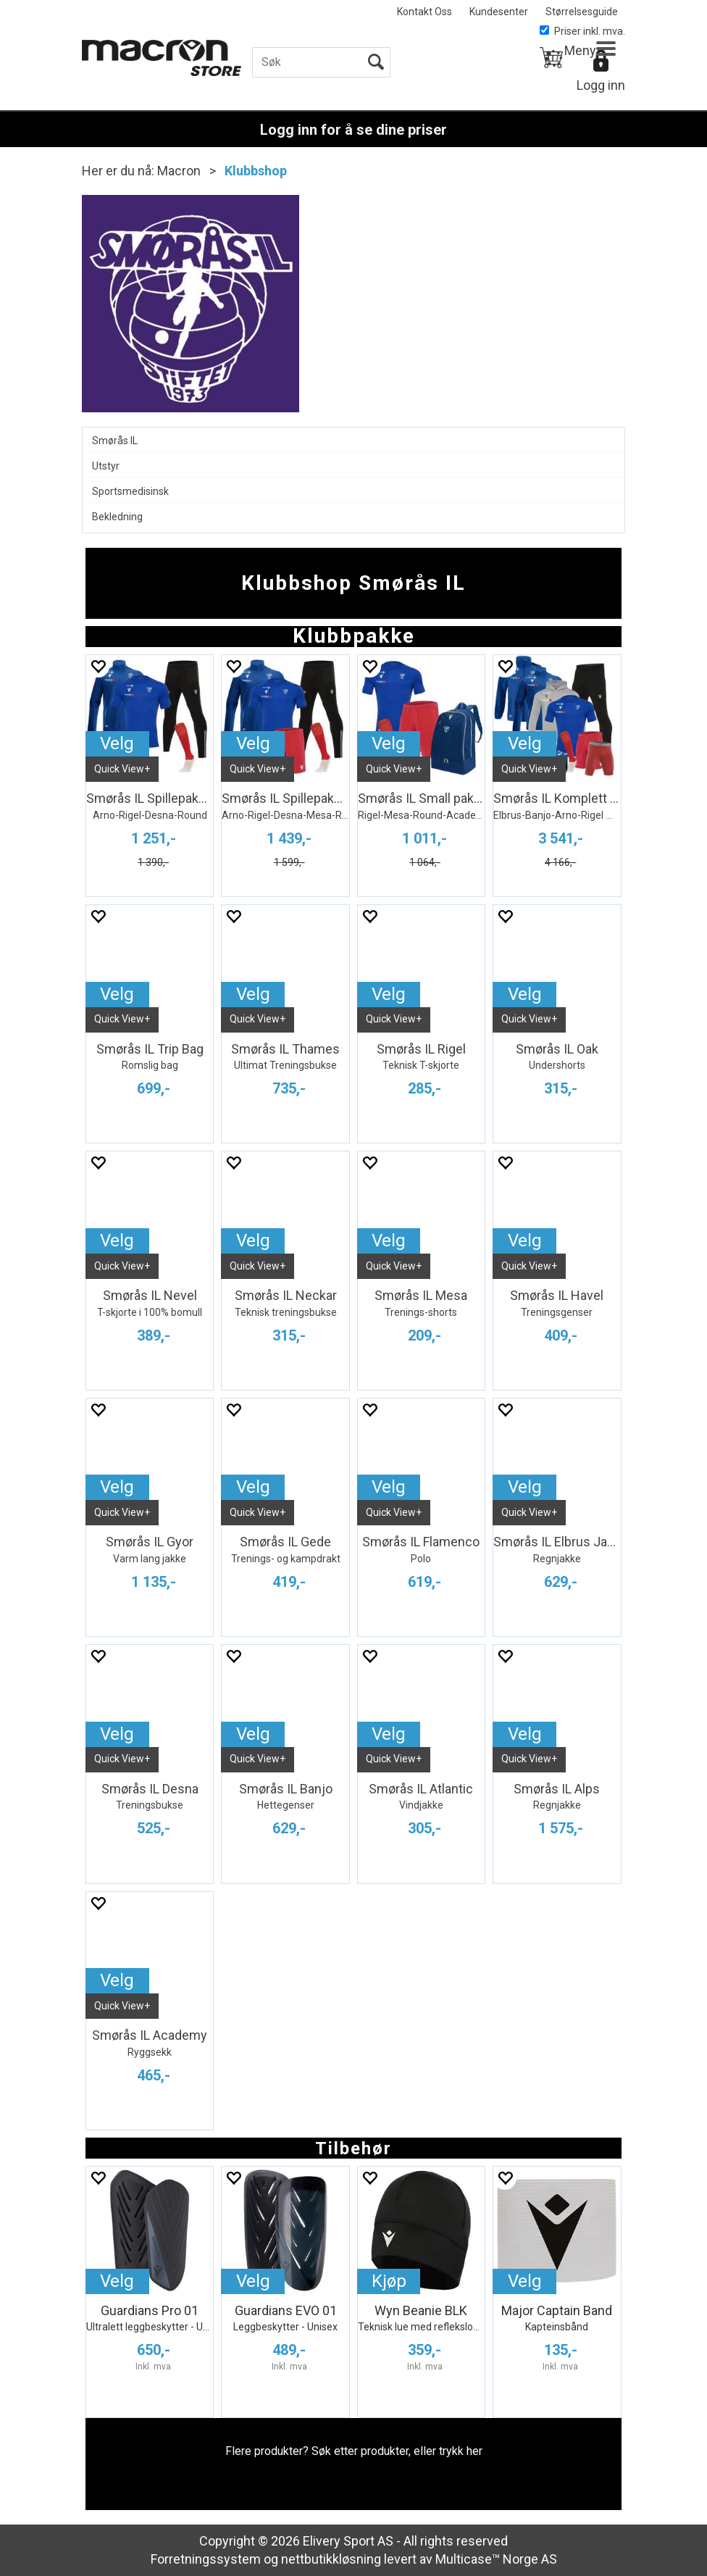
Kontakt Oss (424, 11)
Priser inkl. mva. (582, 31)
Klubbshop (256, 170)
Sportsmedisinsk (130, 491)
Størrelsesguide (581, 11)
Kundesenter (498, 11)
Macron (179, 170)
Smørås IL (115, 440)
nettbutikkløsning (331, 2559)
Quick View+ (122, 769)
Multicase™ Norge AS (496, 2559)
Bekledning (117, 516)
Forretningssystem (206, 2559)
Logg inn (601, 85)
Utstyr (106, 466)
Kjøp (389, 2281)
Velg (117, 743)
